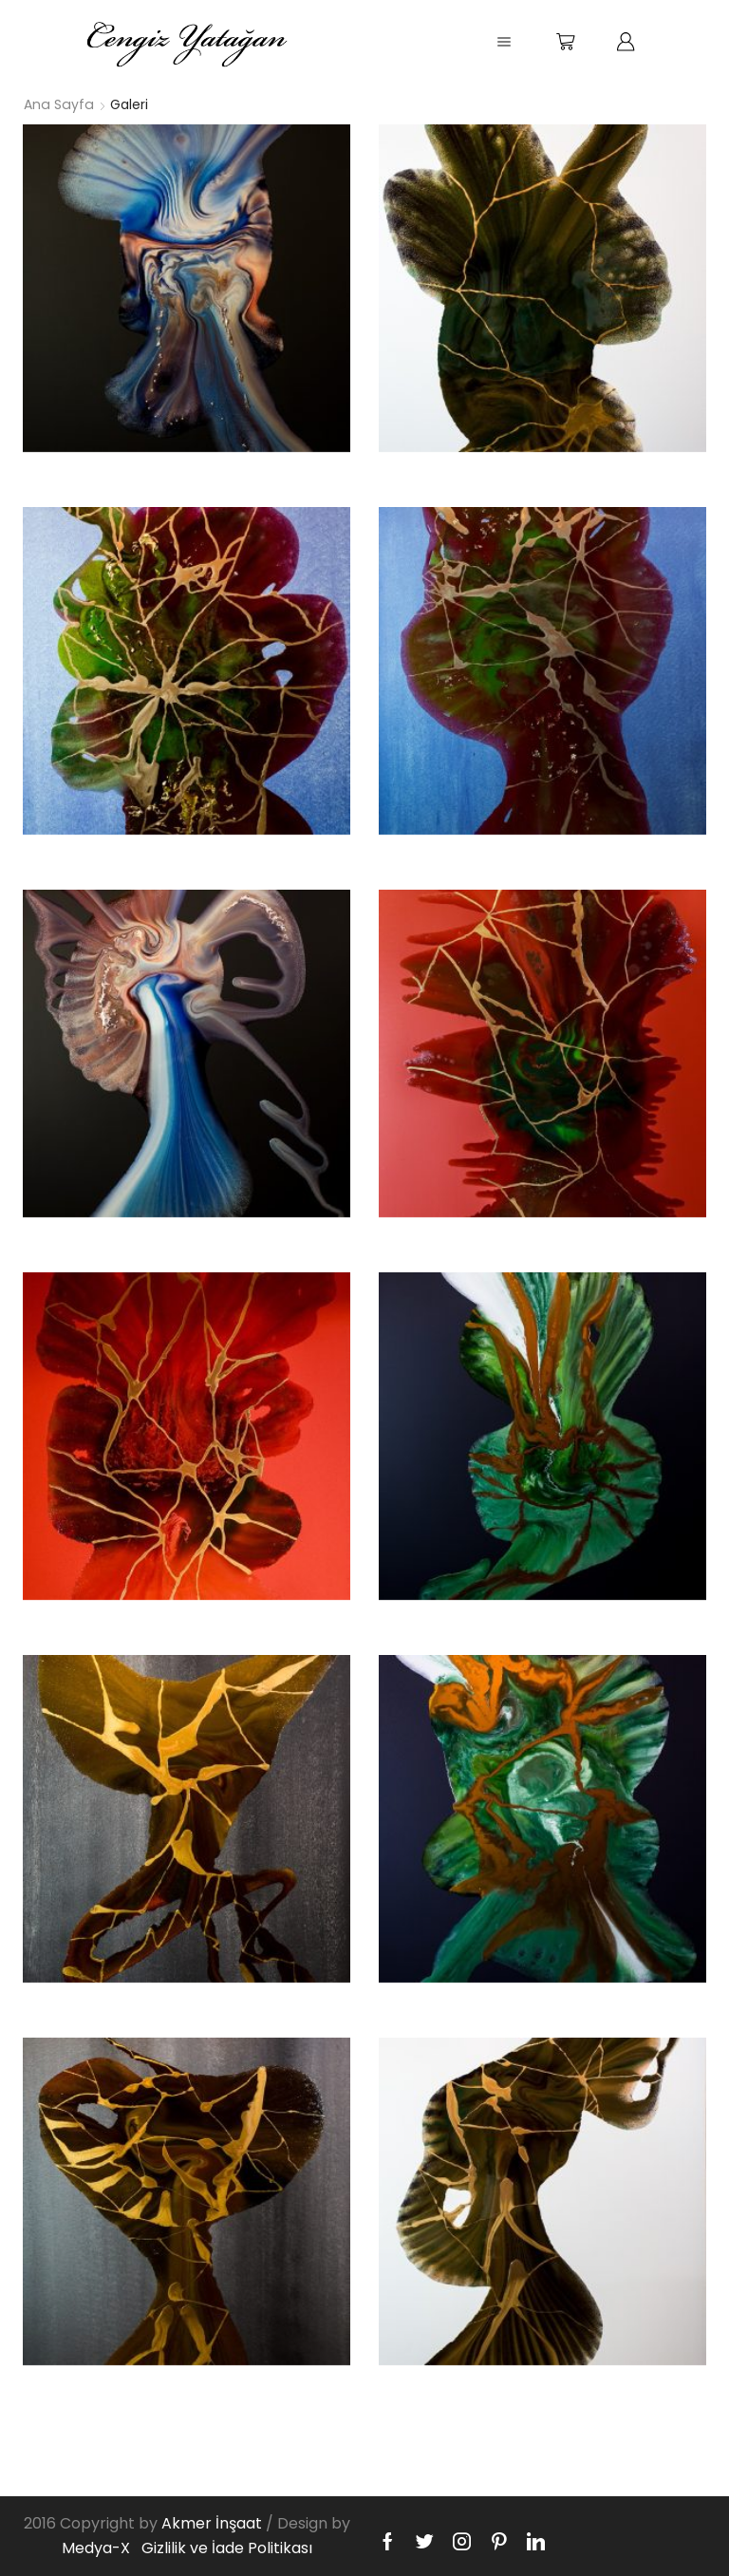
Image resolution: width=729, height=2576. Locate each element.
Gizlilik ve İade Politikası (226, 2548)
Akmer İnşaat (211, 2523)
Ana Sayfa (57, 104)
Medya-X (96, 2548)
